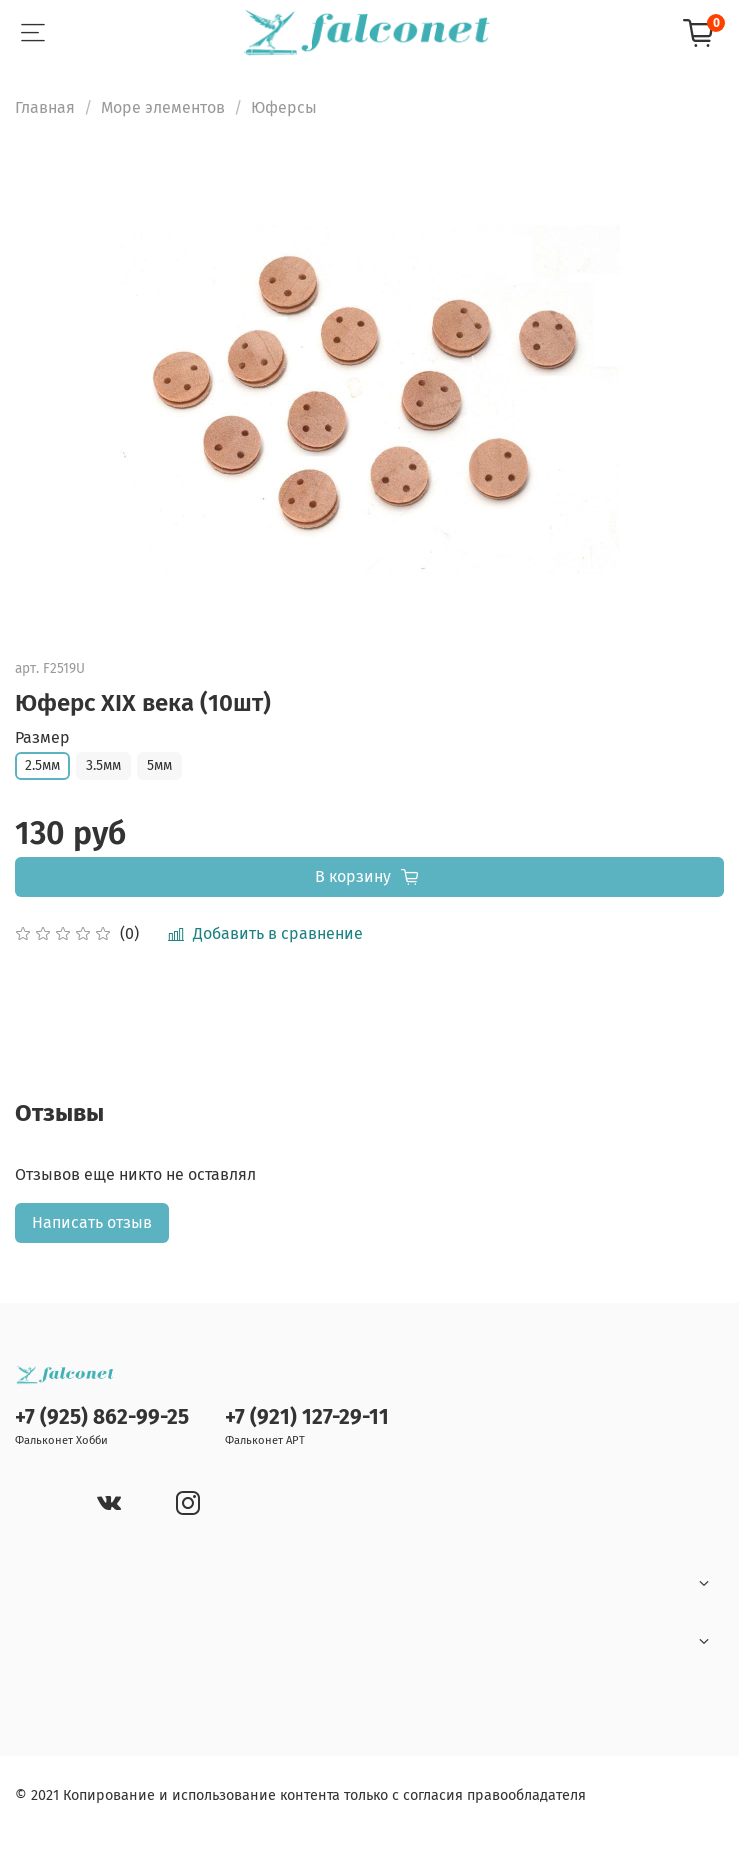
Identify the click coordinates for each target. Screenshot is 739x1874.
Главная (45, 107)
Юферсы (284, 107)
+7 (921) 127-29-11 (307, 1417)
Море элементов (163, 107)
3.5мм (103, 765)
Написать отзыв (92, 1222)
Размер (42, 737)
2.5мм (42, 765)
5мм (159, 765)
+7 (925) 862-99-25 (102, 1417)
